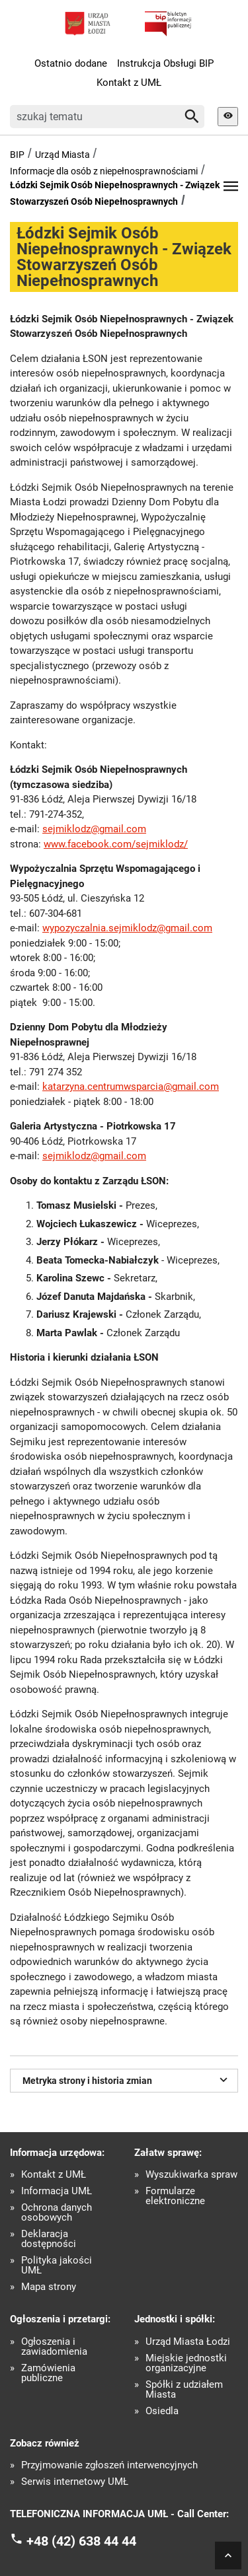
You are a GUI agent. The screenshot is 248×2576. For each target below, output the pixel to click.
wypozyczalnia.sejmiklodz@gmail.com (127, 928)
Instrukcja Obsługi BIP (165, 63)
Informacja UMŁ (56, 2191)
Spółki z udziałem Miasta (184, 2390)
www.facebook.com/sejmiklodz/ (116, 844)
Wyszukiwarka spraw (191, 2175)
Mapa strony (48, 2287)
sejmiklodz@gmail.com (94, 829)
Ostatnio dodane (70, 63)
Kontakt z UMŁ (129, 83)
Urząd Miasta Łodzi (187, 2342)
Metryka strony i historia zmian (126, 2079)
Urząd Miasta (62, 154)
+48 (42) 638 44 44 (81, 2540)
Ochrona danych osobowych (56, 2213)
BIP (17, 154)
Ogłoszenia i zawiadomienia (54, 2347)
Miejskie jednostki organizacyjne (186, 2363)
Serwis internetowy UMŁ (74, 2482)
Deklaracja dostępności (48, 2239)
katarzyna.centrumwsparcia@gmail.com (130, 1086)
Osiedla (162, 2411)
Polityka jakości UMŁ (56, 2265)
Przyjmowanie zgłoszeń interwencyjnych (109, 2465)
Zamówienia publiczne (48, 2373)
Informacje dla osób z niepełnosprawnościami (104, 171)
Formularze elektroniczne (175, 2196)
